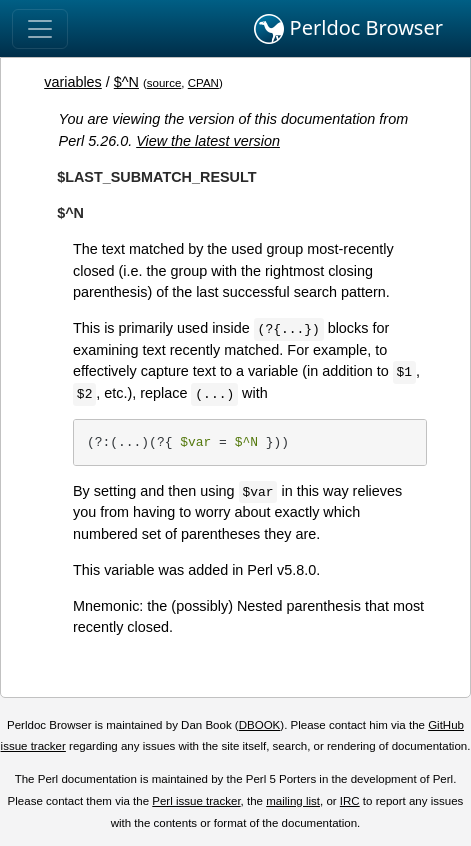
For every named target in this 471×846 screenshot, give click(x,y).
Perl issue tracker (196, 801)
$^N (126, 82)
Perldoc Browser (348, 29)
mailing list (293, 801)
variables (73, 82)
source (164, 83)
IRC (350, 801)
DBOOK (260, 725)
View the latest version (208, 141)
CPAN (203, 83)
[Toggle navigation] (40, 29)
